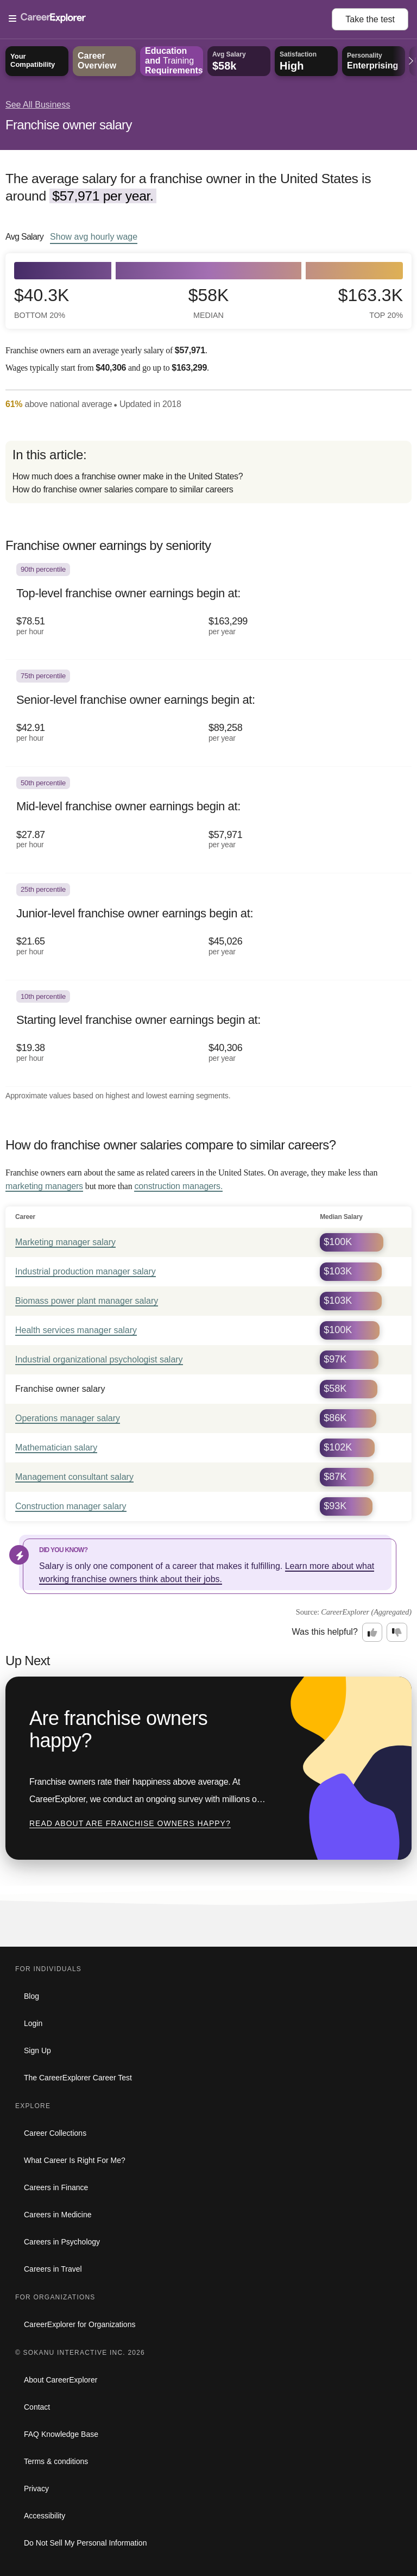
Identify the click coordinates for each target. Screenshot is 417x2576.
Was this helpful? (325, 1631)
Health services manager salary (76, 1330)
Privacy (36, 2488)
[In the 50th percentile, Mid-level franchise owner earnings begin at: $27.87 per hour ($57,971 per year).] (208, 820)
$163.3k (370, 303)
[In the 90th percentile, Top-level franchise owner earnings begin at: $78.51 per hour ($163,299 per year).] (208, 606)
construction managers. (178, 1186)
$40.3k (41, 303)
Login (33, 2023)
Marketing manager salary (65, 1242)
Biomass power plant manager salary (86, 1300)
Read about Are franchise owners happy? (130, 1823)
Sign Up (37, 2050)
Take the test (370, 19)
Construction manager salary (71, 1506)
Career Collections (55, 2133)
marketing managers (44, 1186)
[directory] (208, 472)
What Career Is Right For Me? (74, 2160)
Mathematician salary (56, 1447)
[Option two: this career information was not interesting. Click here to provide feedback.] (397, 1632)
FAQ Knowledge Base (61, 2434)
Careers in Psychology (62, 2241)
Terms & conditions (56, 2461)
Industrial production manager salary (85, 1271)
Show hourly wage (93, 236)
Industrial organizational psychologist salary (99, 1359)
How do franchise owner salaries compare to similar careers (122, 489)
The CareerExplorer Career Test (78, 2077)
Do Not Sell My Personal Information (85, 2543)
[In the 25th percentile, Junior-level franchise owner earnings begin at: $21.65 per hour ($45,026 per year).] (208, 926)
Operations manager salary (67, 1418)
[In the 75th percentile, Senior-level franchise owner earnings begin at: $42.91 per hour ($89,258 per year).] (208, 713)
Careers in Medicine (58, 2214)
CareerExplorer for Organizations (79, 2324)
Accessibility (44, 2515)
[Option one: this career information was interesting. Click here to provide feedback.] (372, 1632)
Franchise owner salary (68, 124)
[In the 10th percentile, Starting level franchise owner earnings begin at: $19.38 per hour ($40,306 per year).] (208, 1033)
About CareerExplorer (60, 2379)
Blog (31, 1996)
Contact (37, 2407)
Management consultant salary (74, 1476)
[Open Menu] (170, 19)
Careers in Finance (56, 2187)
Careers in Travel (53, 2269)
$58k (208, 303)
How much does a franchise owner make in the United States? (127, 476)
